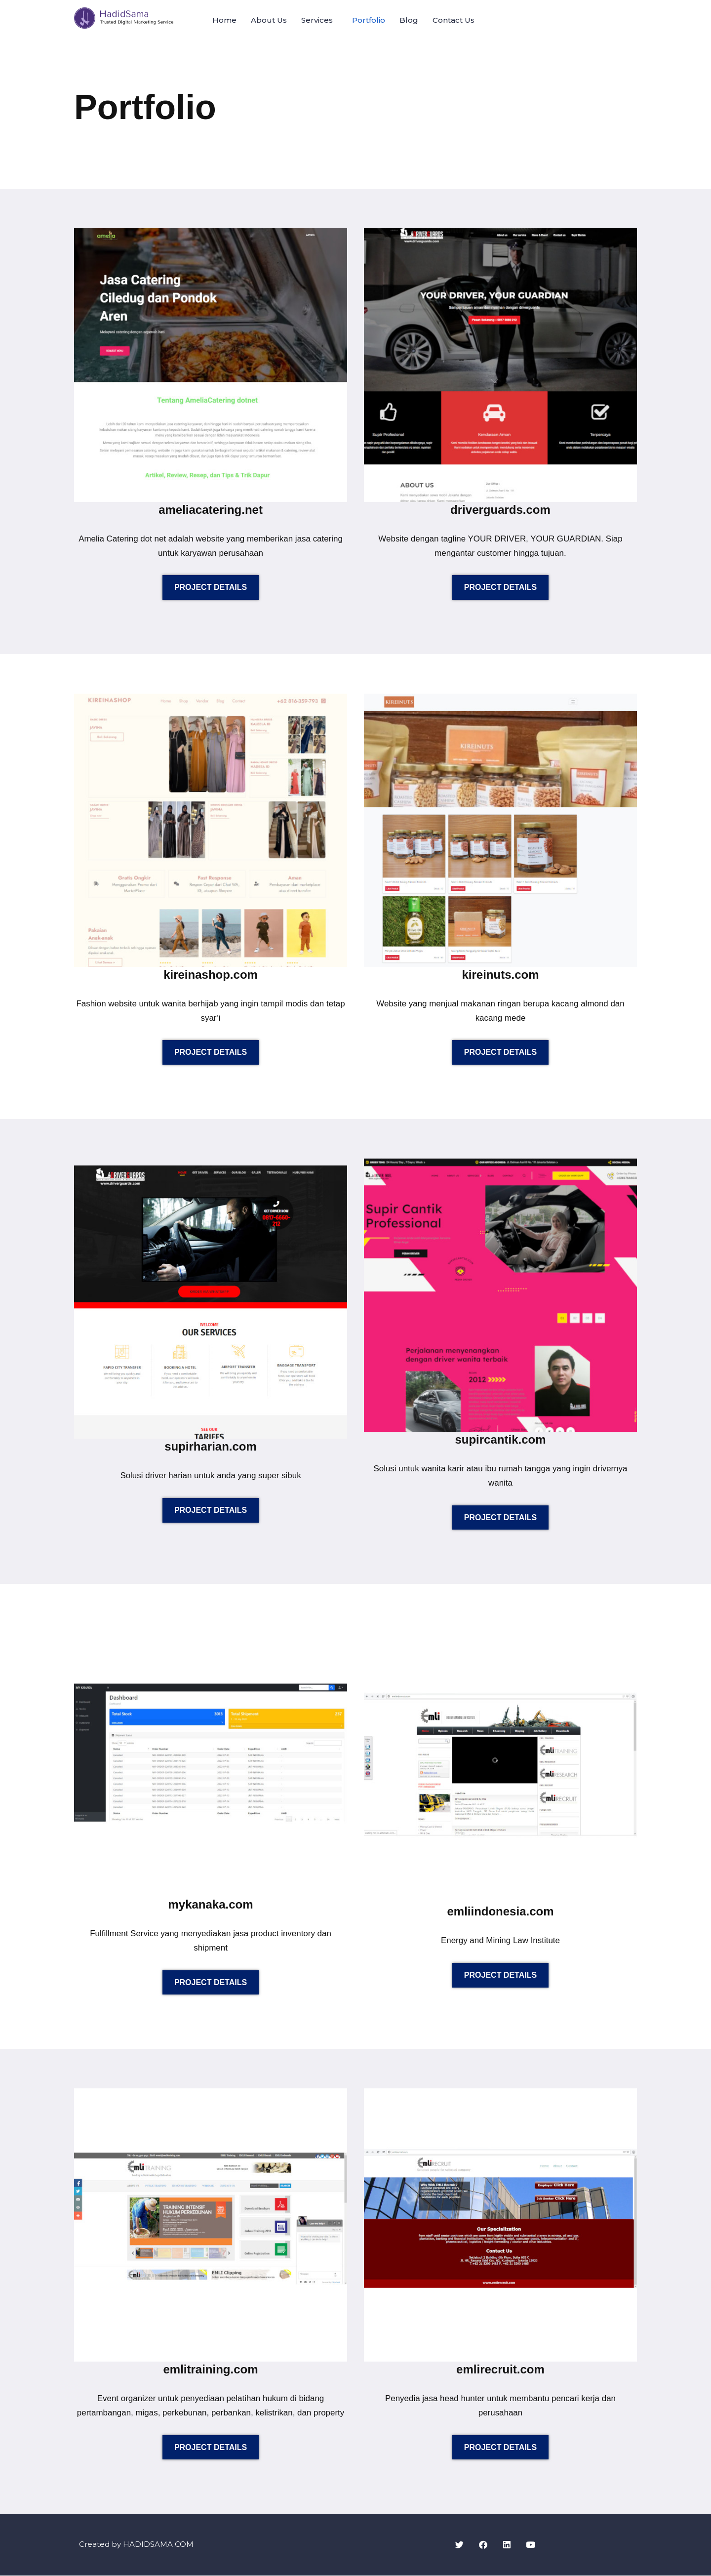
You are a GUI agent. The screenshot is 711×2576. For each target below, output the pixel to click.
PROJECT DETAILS (210, 587)
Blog (408, 20)
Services (317, 20)
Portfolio (368, 20)
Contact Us (453, 20)
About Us (269, 20)
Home (224, 20)
